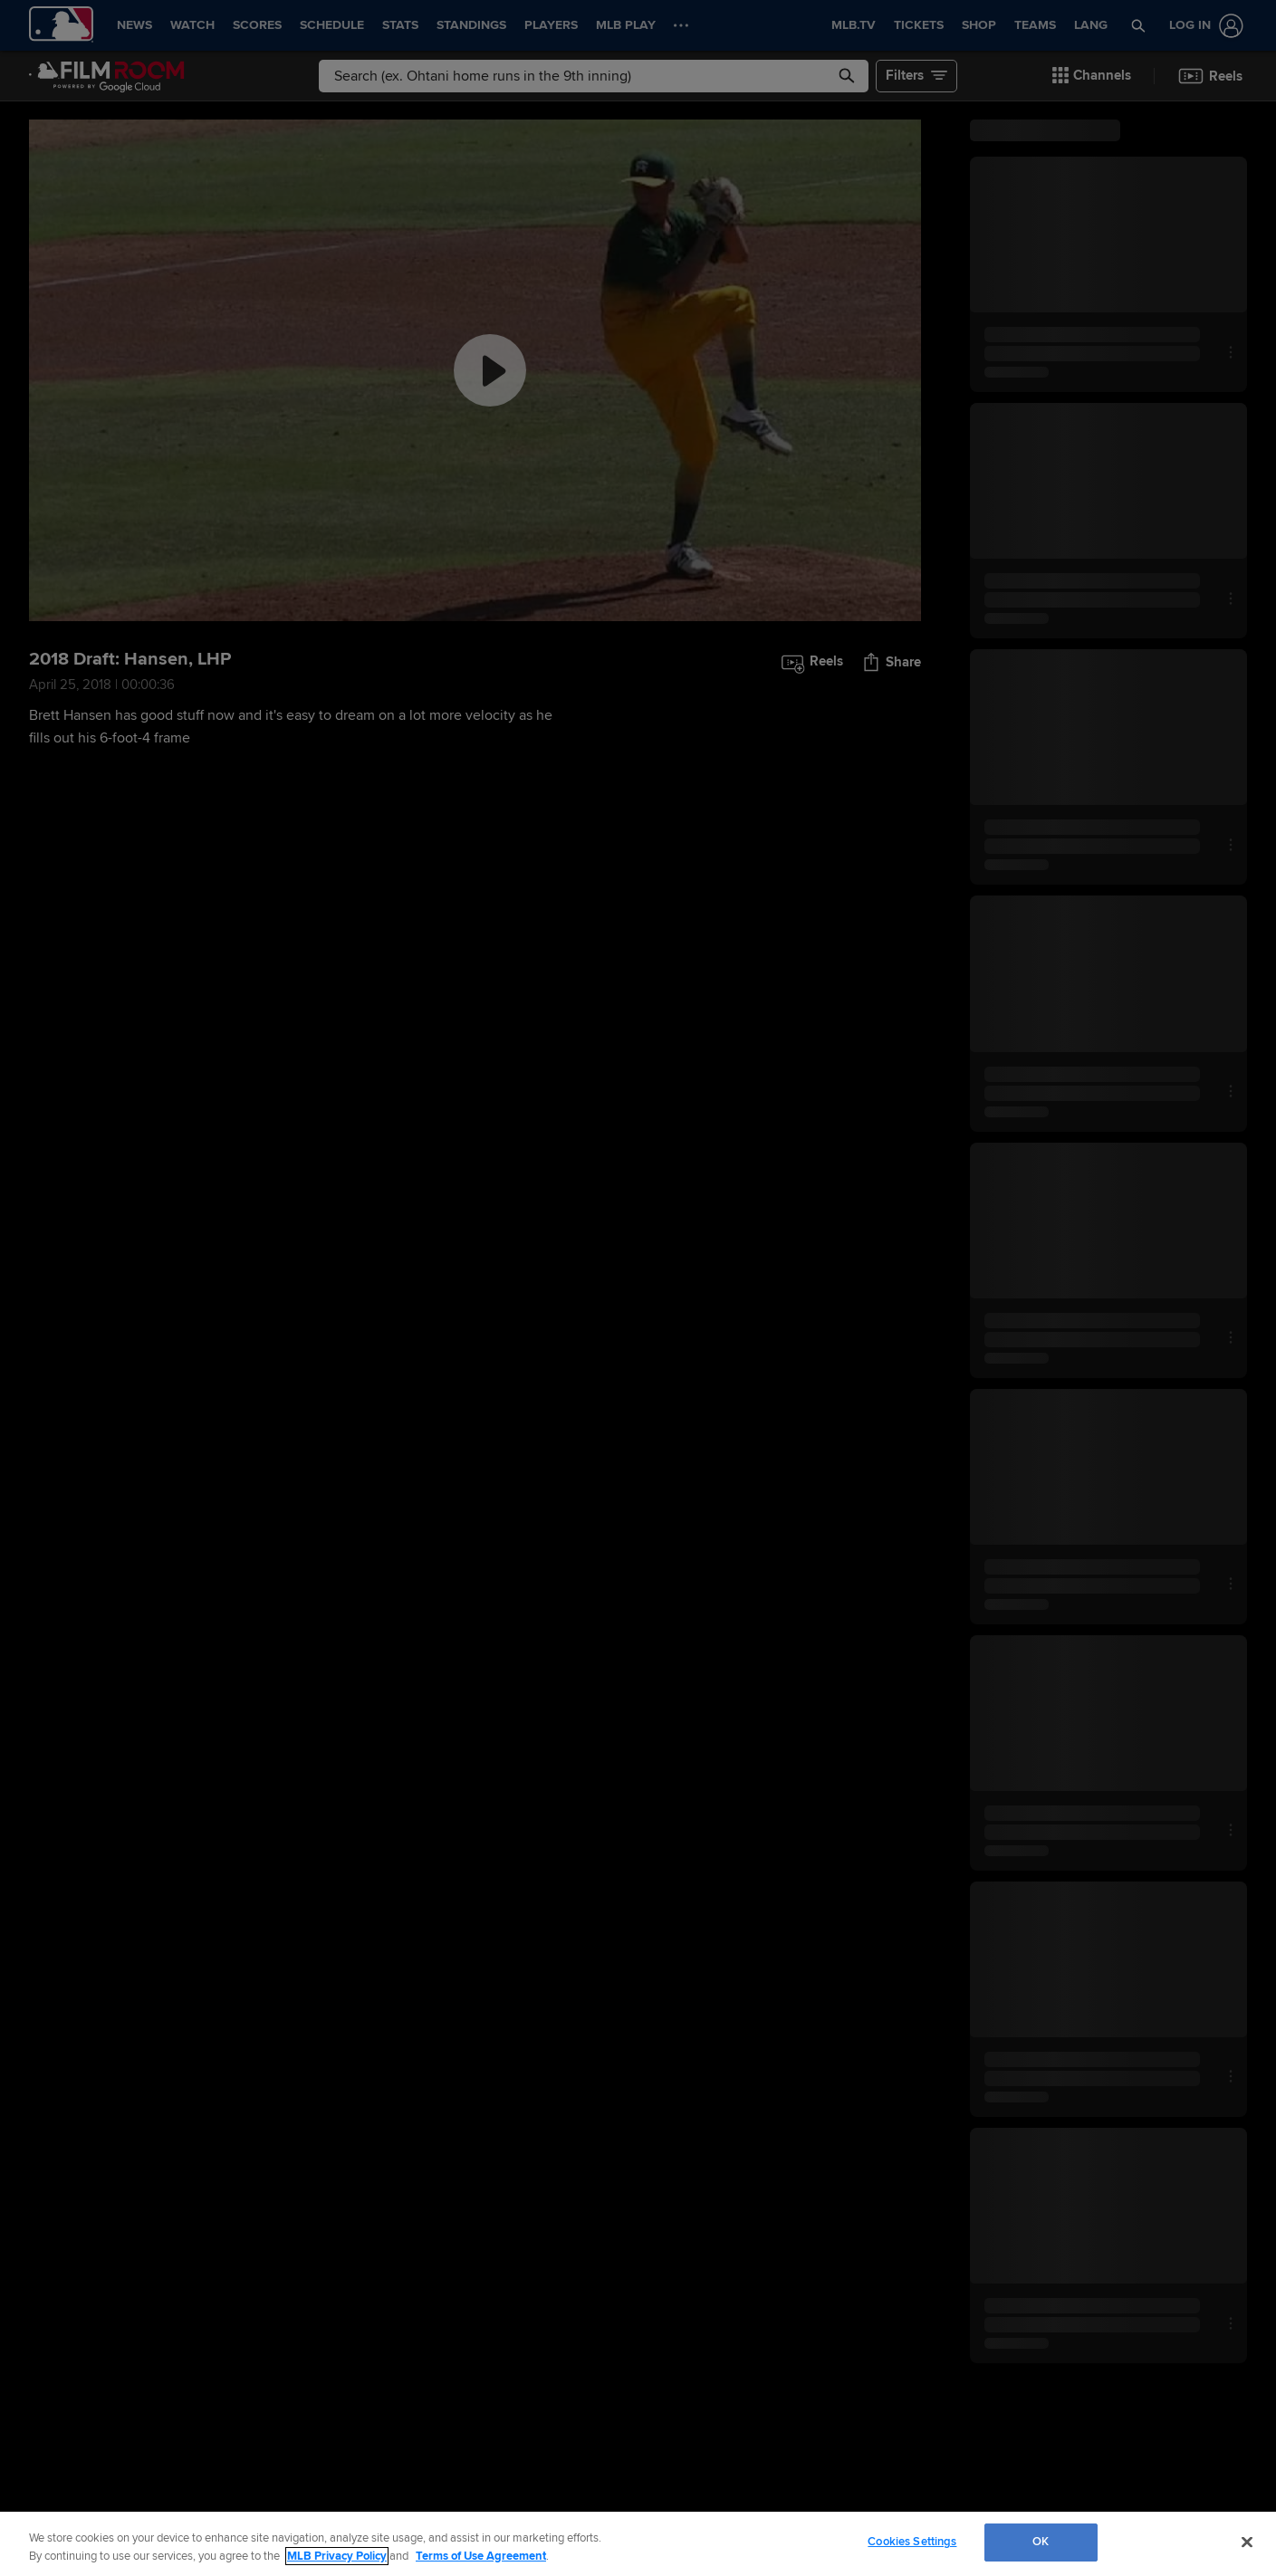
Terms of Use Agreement (481, 2556)
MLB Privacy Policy (337, 2556)
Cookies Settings (912, 2541)
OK (1040, 2541)
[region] (638, 2544)
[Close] (1247, 2542)
